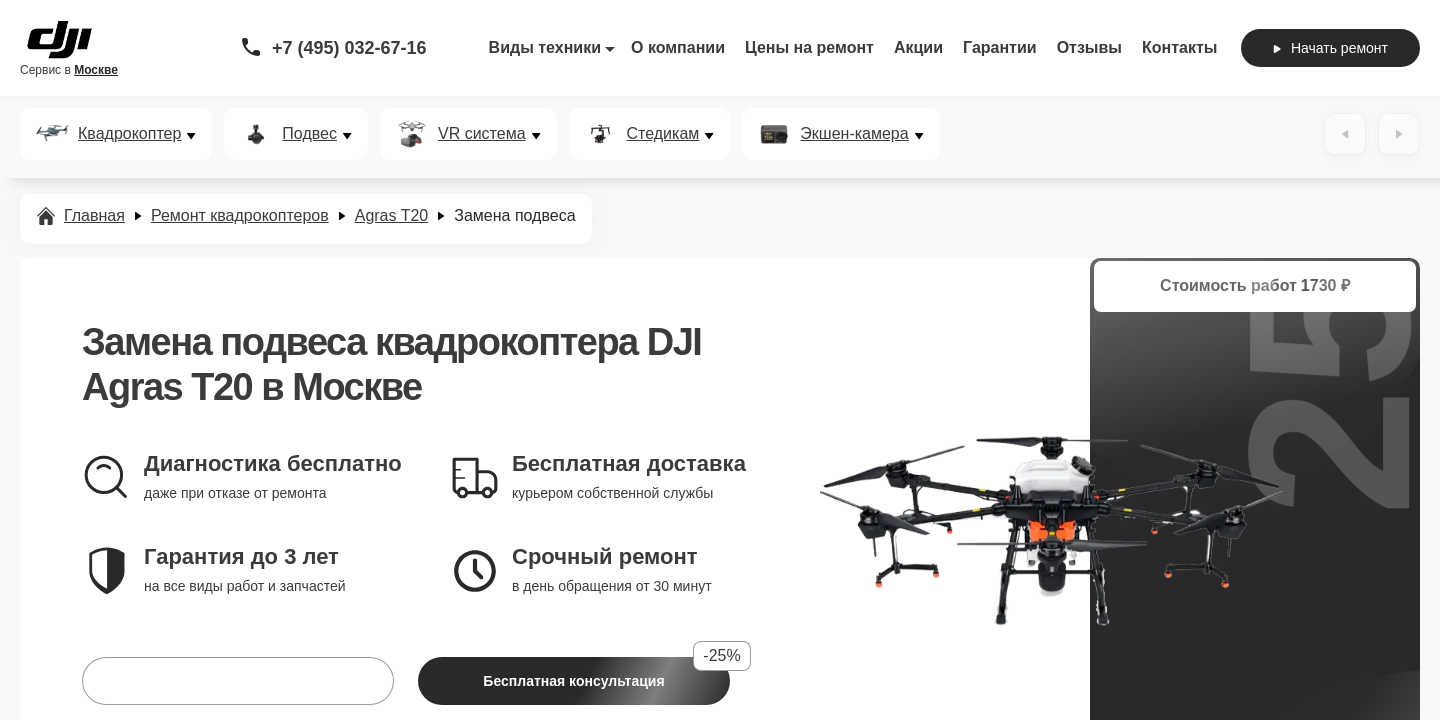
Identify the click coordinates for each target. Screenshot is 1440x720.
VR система (482, 134)
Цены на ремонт (809, 47)
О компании (678, 47)
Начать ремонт (1330, 48)
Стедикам (663, 134)
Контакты (1179, 47)
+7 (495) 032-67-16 (349, 48)
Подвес (309, 134)
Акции (918, 47)
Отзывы (1089, 47)
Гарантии (1000, 47)
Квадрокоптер (129, 134)
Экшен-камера (854, 134)
